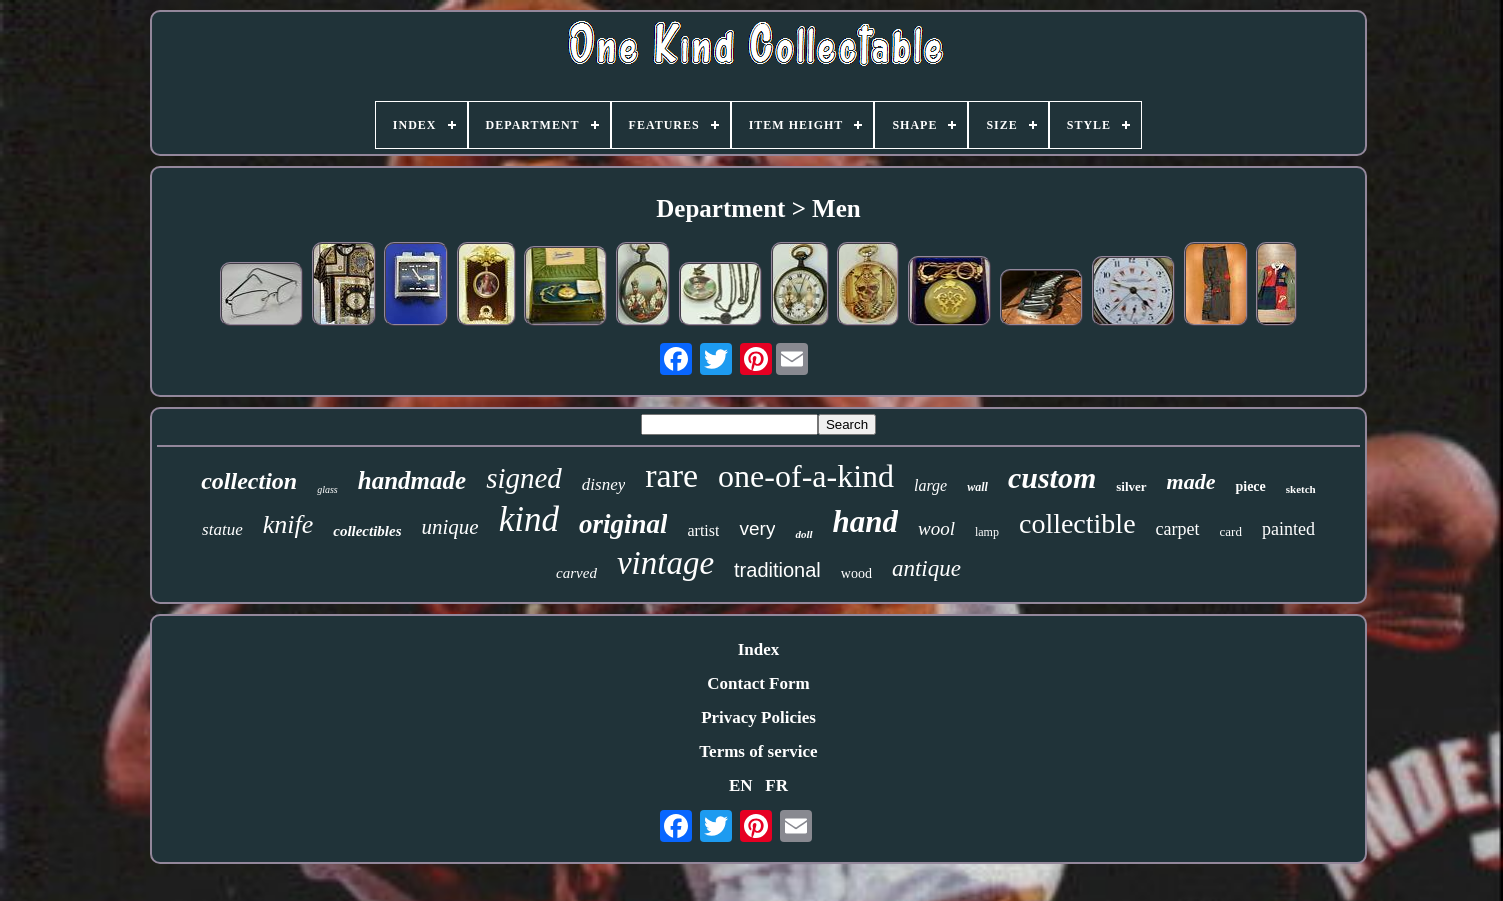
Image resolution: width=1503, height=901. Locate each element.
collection (249, 481)
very (757, 528)
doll (803, 534)
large (930, 485)
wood (856, 573)
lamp (987, 532)
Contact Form (758, 683)
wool (936, 528)
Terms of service (758, 751)
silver (1131, 486)
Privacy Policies (758, 717)
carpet (1178, 529)
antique (926, 568)
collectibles (367, 531)
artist (703, 530)
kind (529, 519)
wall (977, 487)
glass (327, 489)
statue (222, 529)
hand (865, 521)
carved (576, 573)
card (1231, 531)
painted (1288, 529)
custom (1052, 477)
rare (671, 475)
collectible (1077, 523)
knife (288, 524)
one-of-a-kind (806, 476)
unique (450, 527)
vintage (665, 563)
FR (776, 785)
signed (524, 478)
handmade (412, 480)
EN (741, 785)
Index (759, 649)
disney (603, 484)
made (1191, 481)
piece (1250, 486)
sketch (1301, 489)
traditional (777, 570)
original (623, 524)
